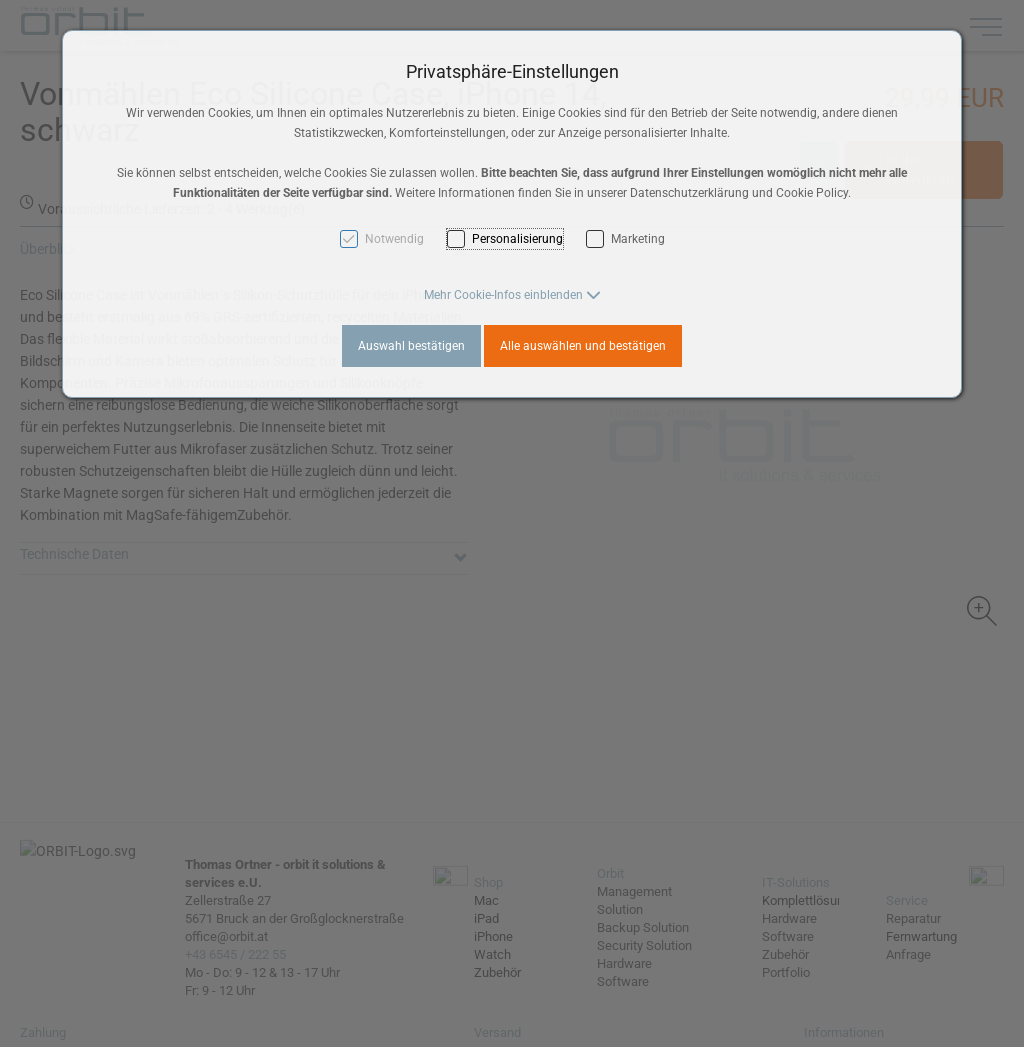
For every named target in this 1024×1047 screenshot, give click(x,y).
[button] (512, 295)
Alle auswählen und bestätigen (583, 346)
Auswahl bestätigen (411, 346)
